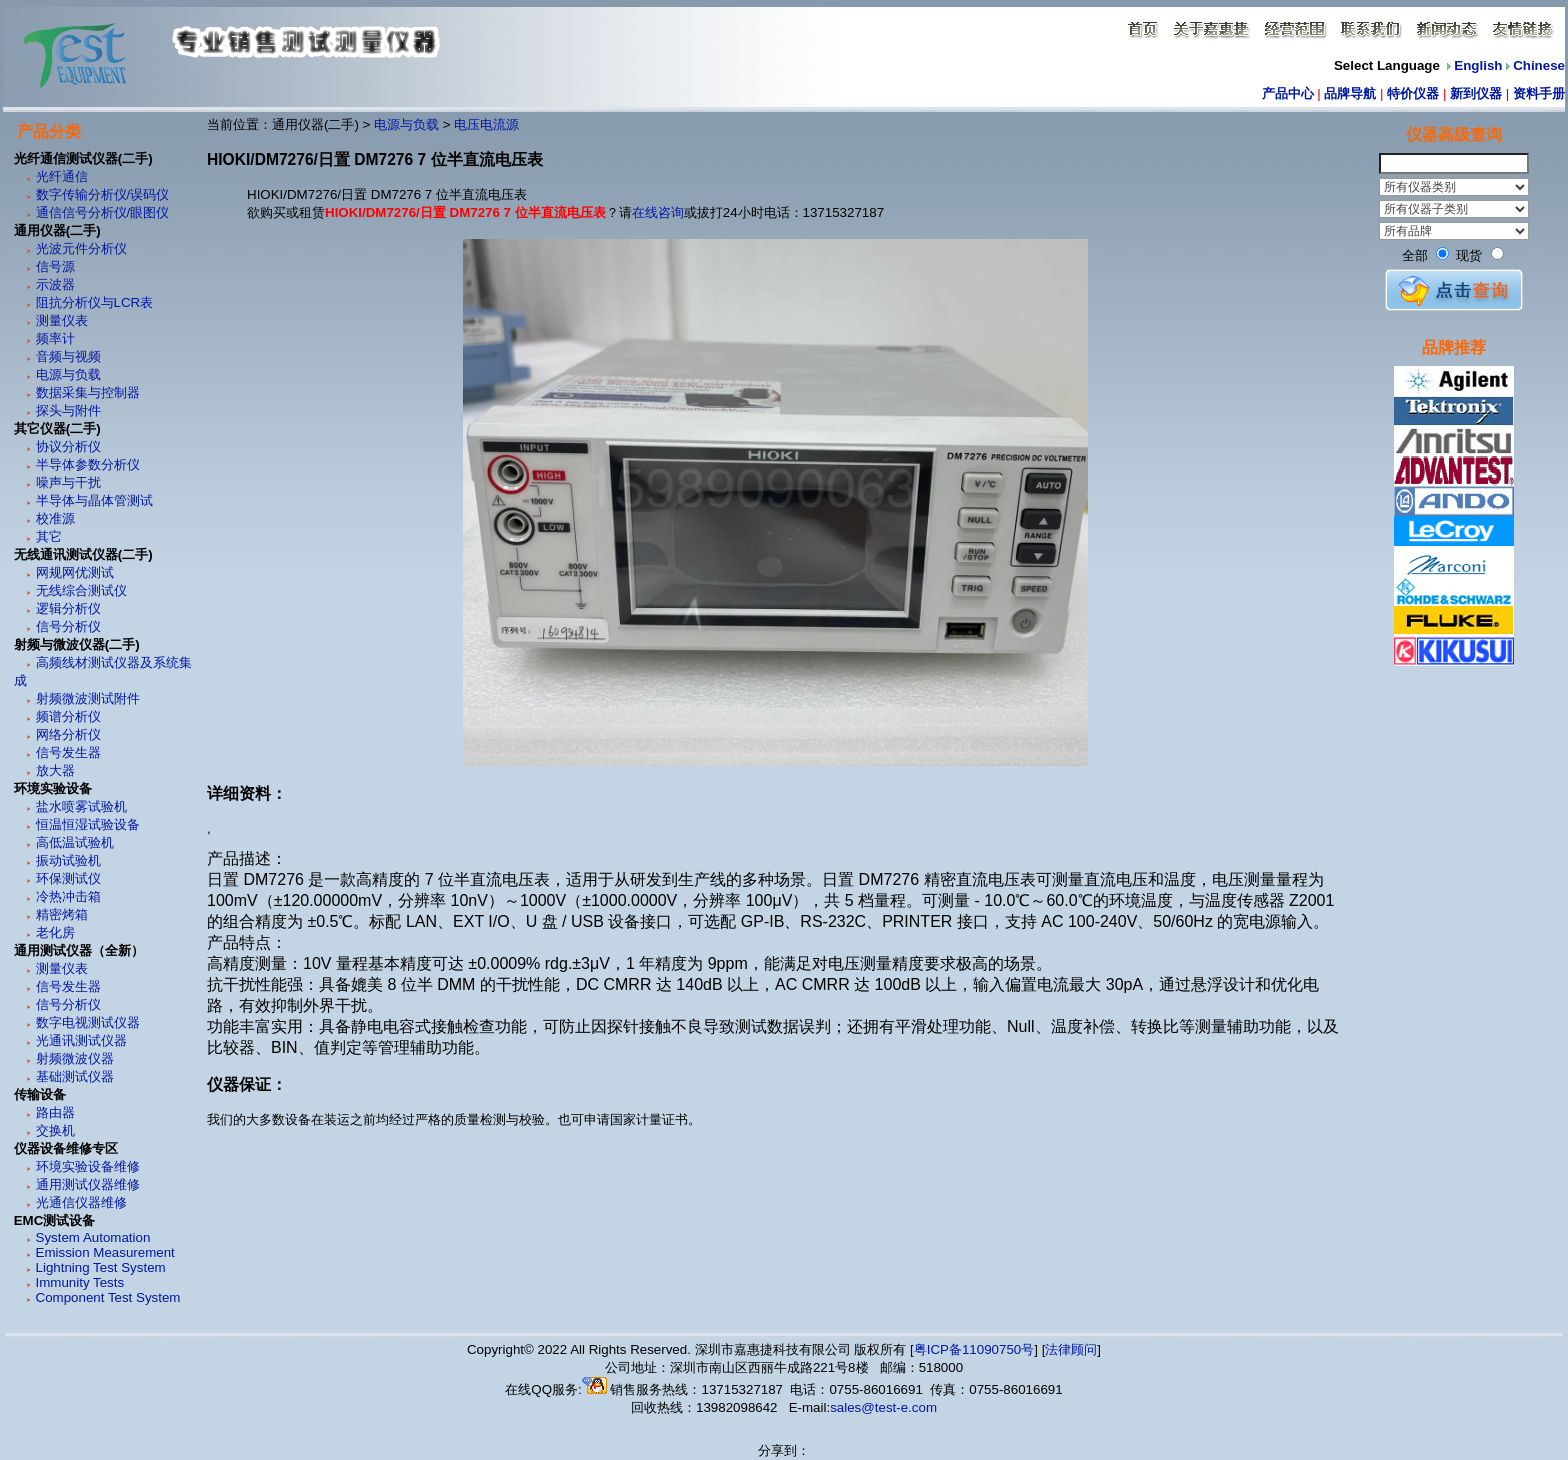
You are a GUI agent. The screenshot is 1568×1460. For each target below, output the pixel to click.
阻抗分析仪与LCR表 (95, 302)
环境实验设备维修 (88, 1166)
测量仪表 (62, 320)
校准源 (55, 518)
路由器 (55, 1112)
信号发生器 (68, 752)
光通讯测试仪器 (81, 1040)
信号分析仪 (68, 626)
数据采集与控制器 (88, 392)
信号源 (55, 266)
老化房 (55, 932)
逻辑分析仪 (68, 608)
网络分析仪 (68, 734)
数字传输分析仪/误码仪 (103, 194)
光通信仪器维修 (81, 1202)
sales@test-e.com (883, 1407)
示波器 (55, 284)
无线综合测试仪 (81, 590)
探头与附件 (68, 410)
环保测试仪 (68, 878)
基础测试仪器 (75, 1076)
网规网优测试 (75, 572)
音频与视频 (68, 356)
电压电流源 (486, 124)
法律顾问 (1071, 1349)
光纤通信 (62, 176)
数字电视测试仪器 (88, 1022)
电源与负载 (68, 374)
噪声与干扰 (68, 482)
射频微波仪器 (75, 1058)
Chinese (1539, 65)
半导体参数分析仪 (88, 464)
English (1478, 65)
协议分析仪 (68, 446)
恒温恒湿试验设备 (88, 824)
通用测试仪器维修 (88, 1184)
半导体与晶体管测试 (94, 500)
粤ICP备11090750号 (974, 1349)
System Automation (93, 1237)
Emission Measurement (105, 1252)
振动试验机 (68, 860)
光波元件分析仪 (81, 248)
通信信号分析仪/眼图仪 (103, 212)
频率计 (55, 338)
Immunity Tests (80, 1282)
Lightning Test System (101, 1267)
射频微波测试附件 (88, 698)
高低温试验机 (75, 842)
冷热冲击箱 (68, 896)
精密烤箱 (62, 914)
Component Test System (108, 1297)
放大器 (55, 770)
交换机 (55, 1130)
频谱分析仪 (68, 716)
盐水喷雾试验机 (81, 806)
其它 (49, 536)
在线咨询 (658, 212)
